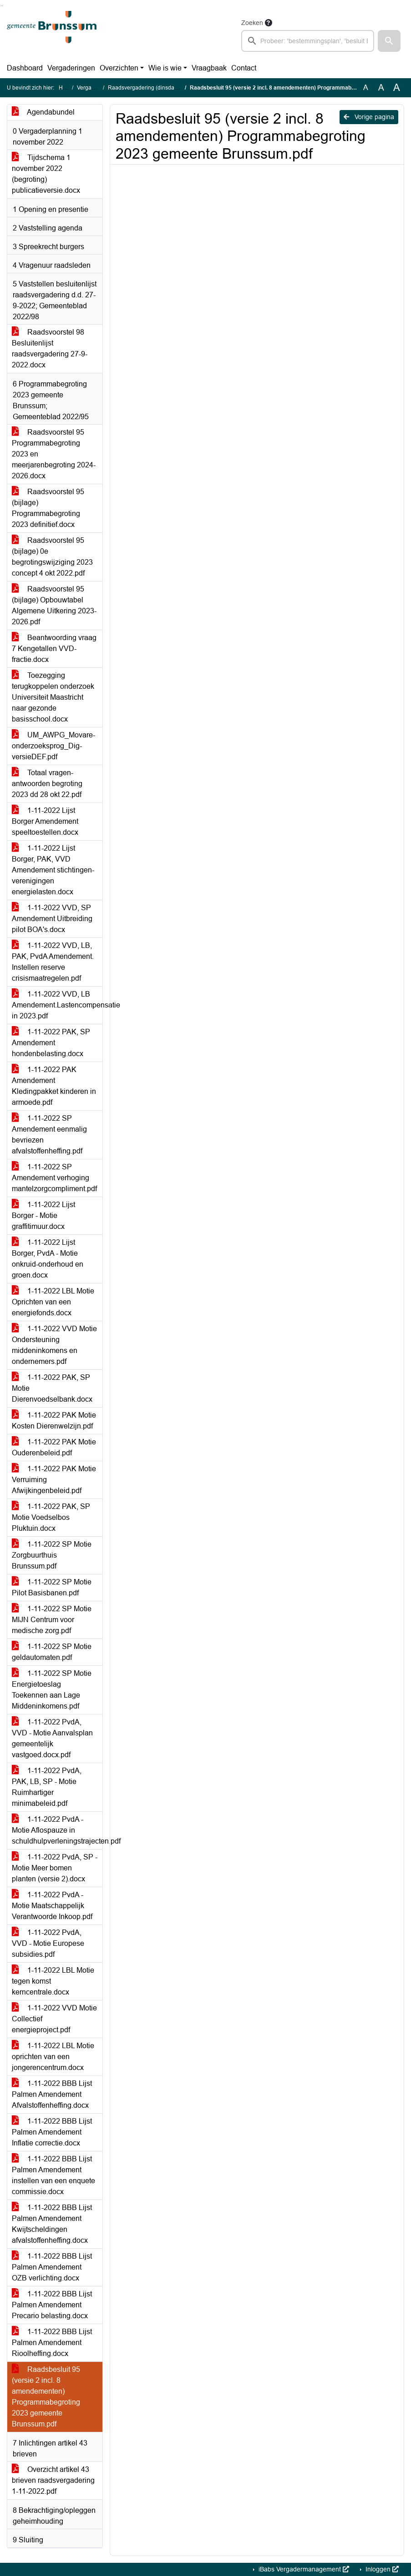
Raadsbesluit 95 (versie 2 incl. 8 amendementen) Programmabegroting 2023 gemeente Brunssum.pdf (46, 2397)
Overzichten (119, 68)
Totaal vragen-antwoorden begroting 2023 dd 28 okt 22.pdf (47, 783)
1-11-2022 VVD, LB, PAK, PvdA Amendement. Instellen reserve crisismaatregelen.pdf (53, 962)
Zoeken (252, 22)
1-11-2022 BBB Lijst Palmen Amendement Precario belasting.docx (52, 2305)
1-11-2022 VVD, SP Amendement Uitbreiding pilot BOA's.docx (52, 918)
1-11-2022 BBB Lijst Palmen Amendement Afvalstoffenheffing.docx (52, 2094)
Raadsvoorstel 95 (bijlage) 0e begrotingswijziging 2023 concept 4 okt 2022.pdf (52, 556)
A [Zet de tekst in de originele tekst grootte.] (365, 87)
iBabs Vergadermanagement (303, 2569)
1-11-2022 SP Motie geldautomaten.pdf (51, 1652)
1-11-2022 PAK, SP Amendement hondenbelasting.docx (51, 1042)
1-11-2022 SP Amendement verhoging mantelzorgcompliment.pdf (54, 1178)
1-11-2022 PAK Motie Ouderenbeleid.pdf (54, 1447)
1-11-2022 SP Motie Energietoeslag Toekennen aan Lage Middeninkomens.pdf (51, 1689)
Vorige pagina (369, 116)
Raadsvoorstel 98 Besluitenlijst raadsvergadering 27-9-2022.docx (49, 348)
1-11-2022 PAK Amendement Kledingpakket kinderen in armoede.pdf (54, 1086)
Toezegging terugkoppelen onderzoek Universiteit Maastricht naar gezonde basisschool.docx (53, 697)
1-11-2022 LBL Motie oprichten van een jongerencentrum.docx (53, 2056)
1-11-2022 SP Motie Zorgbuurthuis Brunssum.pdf (51, 1555)
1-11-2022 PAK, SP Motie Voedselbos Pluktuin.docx (51, 1517)
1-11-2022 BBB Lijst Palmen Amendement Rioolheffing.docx (52, 2342)
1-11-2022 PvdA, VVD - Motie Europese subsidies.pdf (48, 1943)
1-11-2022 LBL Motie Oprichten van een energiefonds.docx (53, 1302)
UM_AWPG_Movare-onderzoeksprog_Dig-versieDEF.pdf (53, 746)
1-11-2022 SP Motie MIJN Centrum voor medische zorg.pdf (51, 1619)
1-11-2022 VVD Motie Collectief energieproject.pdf (54, 2019)
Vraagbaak (209, 68)
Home (66, 88)
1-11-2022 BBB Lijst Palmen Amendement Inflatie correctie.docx (52, 2132)
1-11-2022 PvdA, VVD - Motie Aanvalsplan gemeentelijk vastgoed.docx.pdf (52, 1738)
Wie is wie (165, 68)
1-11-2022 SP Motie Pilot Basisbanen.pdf (51, 1587)
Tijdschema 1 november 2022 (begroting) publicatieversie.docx (46, 174)
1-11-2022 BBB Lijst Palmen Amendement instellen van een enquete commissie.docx (53, 2175)
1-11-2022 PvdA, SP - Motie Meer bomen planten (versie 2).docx (54, 1868)
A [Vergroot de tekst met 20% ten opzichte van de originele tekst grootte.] (381, 87)
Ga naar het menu (2, 5)
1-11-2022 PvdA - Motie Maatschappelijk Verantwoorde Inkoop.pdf (52, 1905)
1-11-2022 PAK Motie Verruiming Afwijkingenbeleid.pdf (54, 1479)
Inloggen (381, 2569)
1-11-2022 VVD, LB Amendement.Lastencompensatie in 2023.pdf (57, 1005)
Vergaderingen (71, 68)
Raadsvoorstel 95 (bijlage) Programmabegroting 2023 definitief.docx (48, 508)
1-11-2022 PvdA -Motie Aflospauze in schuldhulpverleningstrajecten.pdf (57, 1830)
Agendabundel (43, 112)
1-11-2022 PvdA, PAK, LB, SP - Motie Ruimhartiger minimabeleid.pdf (46, 1787)
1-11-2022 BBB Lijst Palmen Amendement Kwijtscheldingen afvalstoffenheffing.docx (52, 2224)
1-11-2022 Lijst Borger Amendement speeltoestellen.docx (45, 821)
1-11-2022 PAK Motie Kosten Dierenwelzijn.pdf (54, 1420)
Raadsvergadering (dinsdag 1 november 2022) (166, 88)
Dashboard (25, 68)
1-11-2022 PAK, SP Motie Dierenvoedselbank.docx (52, 1388)
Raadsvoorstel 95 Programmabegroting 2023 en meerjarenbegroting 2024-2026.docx (54, 454)
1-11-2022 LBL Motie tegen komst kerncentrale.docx (53, 1981)
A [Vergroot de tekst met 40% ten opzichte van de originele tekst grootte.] (396, 87)
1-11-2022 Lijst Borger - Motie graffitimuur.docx (43, 1215)
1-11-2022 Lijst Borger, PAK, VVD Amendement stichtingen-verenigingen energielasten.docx (53, 870)
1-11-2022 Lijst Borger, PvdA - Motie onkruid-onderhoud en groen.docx (47, 1258)
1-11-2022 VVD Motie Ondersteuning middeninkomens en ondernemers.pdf (54, 1345)
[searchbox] (308, 41)
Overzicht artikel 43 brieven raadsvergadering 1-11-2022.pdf (53, 2480)
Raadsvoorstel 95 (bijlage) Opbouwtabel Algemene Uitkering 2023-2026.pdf (54, 605)
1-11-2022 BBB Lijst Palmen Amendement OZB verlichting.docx (52, 2267)
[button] (389, 41)
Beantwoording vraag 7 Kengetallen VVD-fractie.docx (54, 648)
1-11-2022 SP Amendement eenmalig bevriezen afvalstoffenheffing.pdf (49, 1134)
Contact (243, 68)
